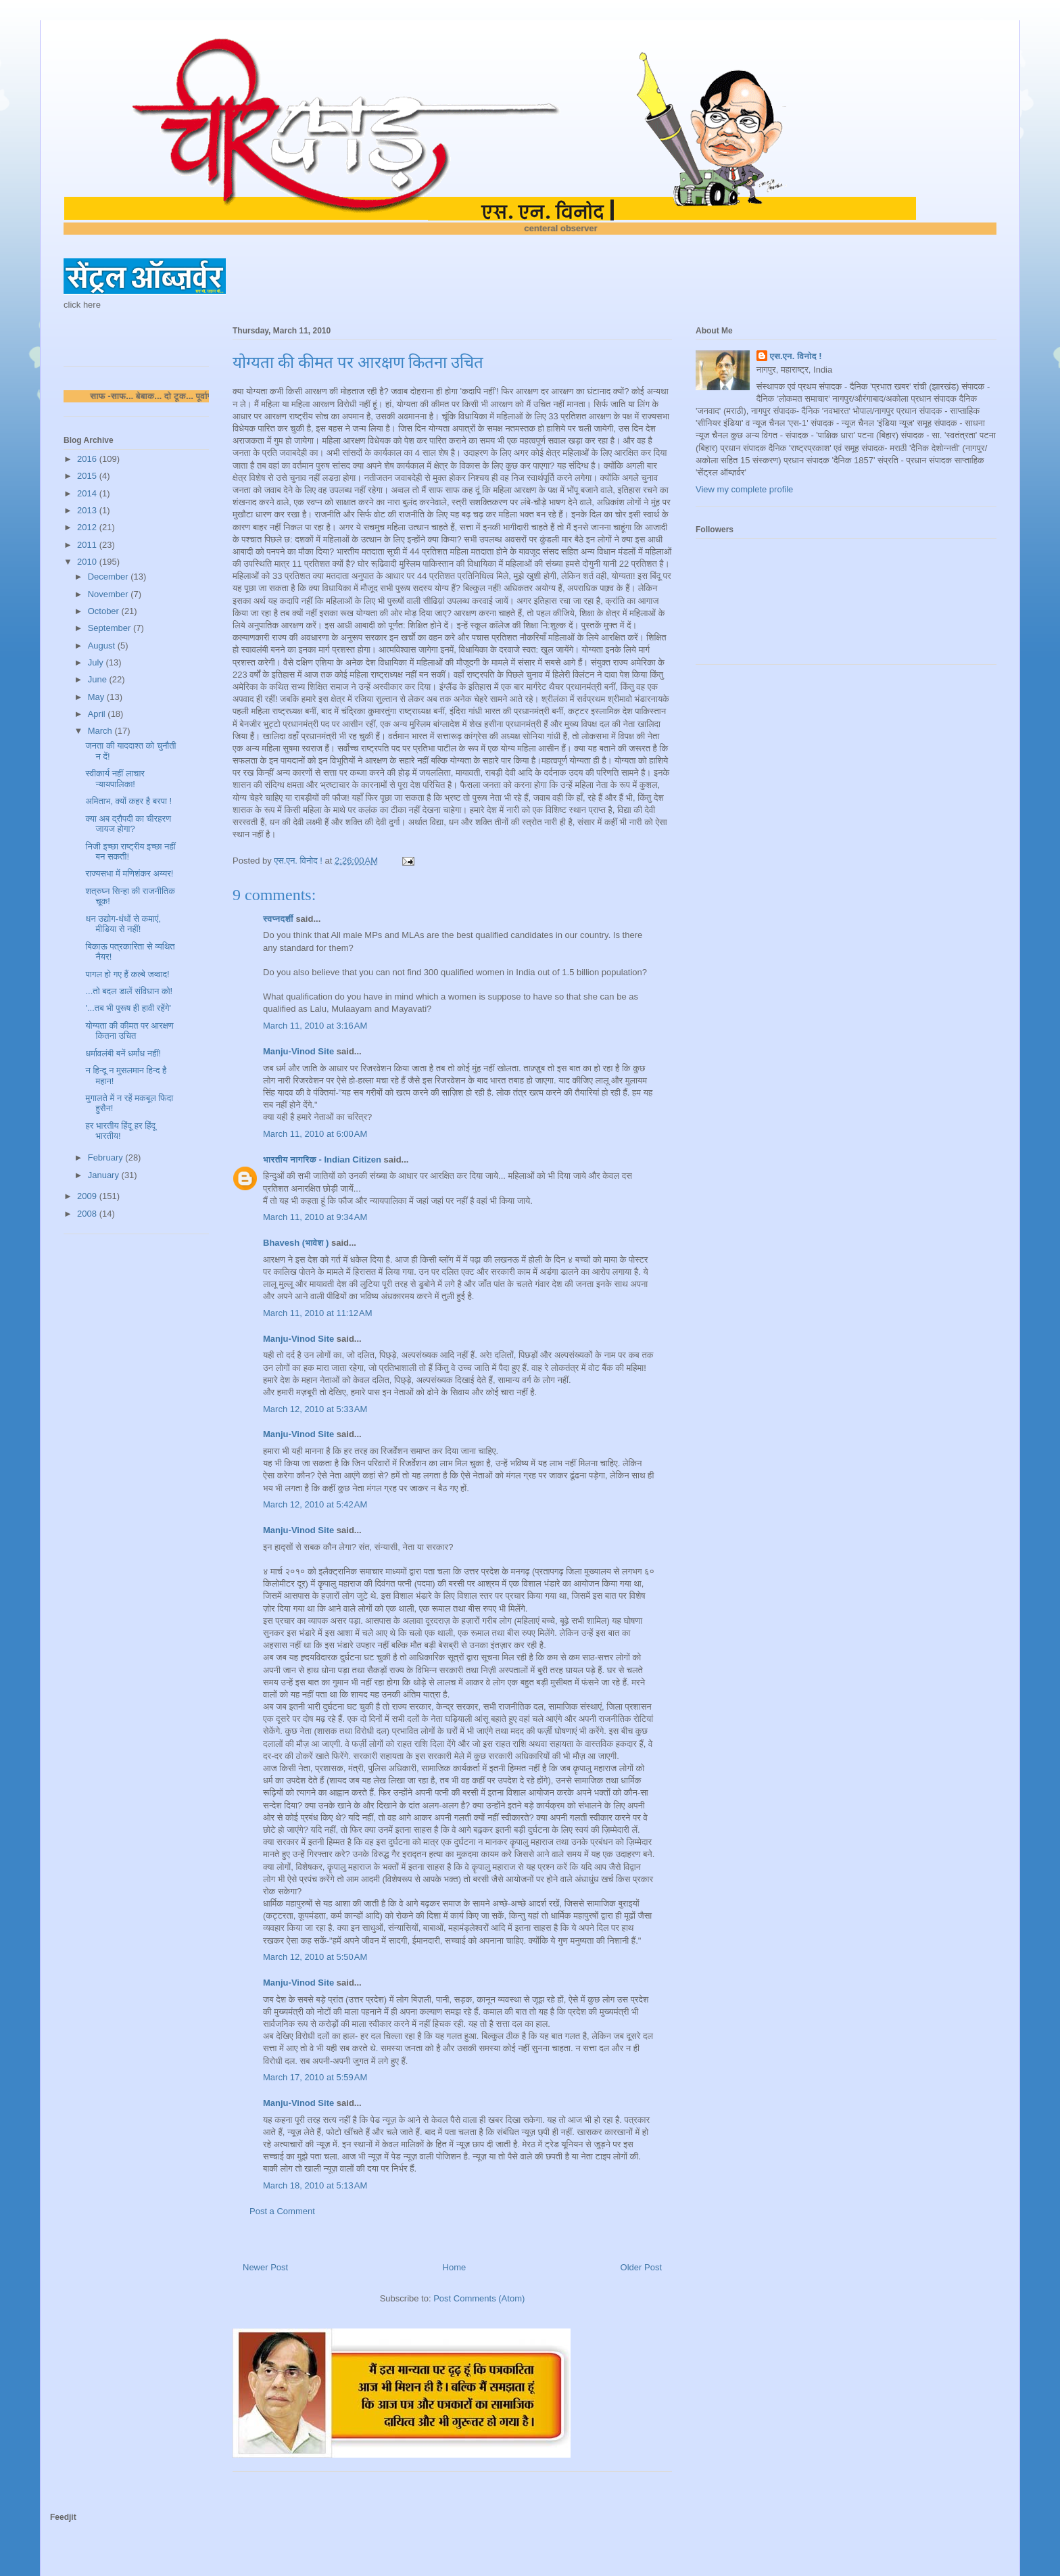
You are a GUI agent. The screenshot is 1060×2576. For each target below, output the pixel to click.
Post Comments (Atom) (479, 2298)
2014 (88, 493)
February (107, 1157)
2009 (88, 1196)
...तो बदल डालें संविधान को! (128, 991)
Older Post (641, 2267)
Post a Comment (282, 2211)
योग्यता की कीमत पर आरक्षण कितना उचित (129, 1031)
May (97, 697)
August (103, 645)
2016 (88, 459)
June (99, 679)
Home (454, 2267)
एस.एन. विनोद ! (796, 356)
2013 (88, 510)
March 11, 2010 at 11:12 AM (317, 1313)
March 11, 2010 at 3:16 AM (315, 1026)
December (109, 576)
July (97, 662)
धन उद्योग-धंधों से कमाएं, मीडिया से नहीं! (123, 924)
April (98, 714)
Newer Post (265, 2267)
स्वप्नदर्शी (278, 919)
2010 (88, 562)
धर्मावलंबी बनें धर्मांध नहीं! (123, 1053)
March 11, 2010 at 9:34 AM (315, 1217)
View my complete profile (744, 489)
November (109, 594)
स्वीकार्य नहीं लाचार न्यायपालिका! (115, 778)
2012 (88, 527)
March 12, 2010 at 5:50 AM (315, 1957)
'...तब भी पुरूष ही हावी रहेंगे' (128, 1008)
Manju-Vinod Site (298, 1051)
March (101, 731)
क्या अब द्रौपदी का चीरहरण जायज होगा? (128, 824)
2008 (88, 1214)
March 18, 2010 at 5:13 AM (315, 2185)
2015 (88, 476)
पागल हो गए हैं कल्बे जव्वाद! (127, 974)
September (110, 628)
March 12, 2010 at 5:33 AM (315, 1409)
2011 (88, 545)
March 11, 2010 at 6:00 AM (315, 1134)
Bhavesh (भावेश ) (296, 1243)
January (105, 1175)
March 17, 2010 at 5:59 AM (315, 2077)
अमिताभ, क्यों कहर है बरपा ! (128, 801)
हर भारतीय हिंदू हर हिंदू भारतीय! (120, 1131)
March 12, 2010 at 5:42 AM (315, 1504)
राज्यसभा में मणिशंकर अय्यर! (129, 873)
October (105, 611)
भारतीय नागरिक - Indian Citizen (322, 1159)
